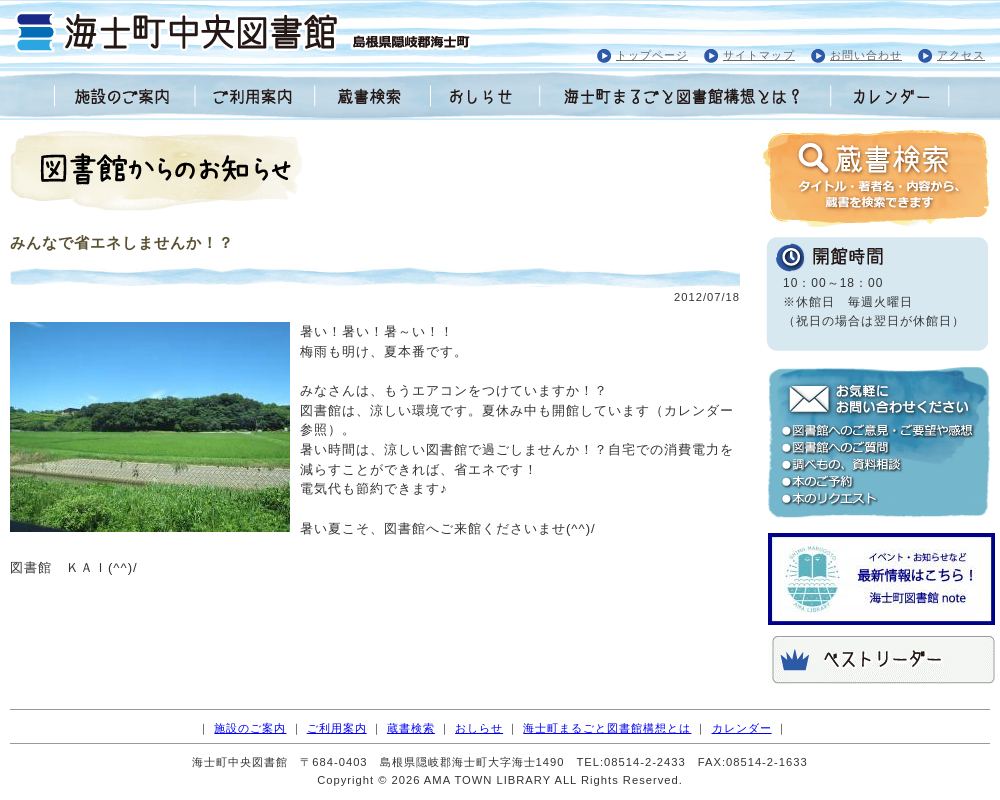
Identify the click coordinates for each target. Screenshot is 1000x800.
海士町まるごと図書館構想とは (607, 728)
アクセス (961, 55)
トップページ (652, 55)
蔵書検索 (411, 728)
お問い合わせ (866, 55)
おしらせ (479, 728)
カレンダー (742, 728)
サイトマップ (759, 55)
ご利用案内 (337, 728)
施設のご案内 (250, 728)
